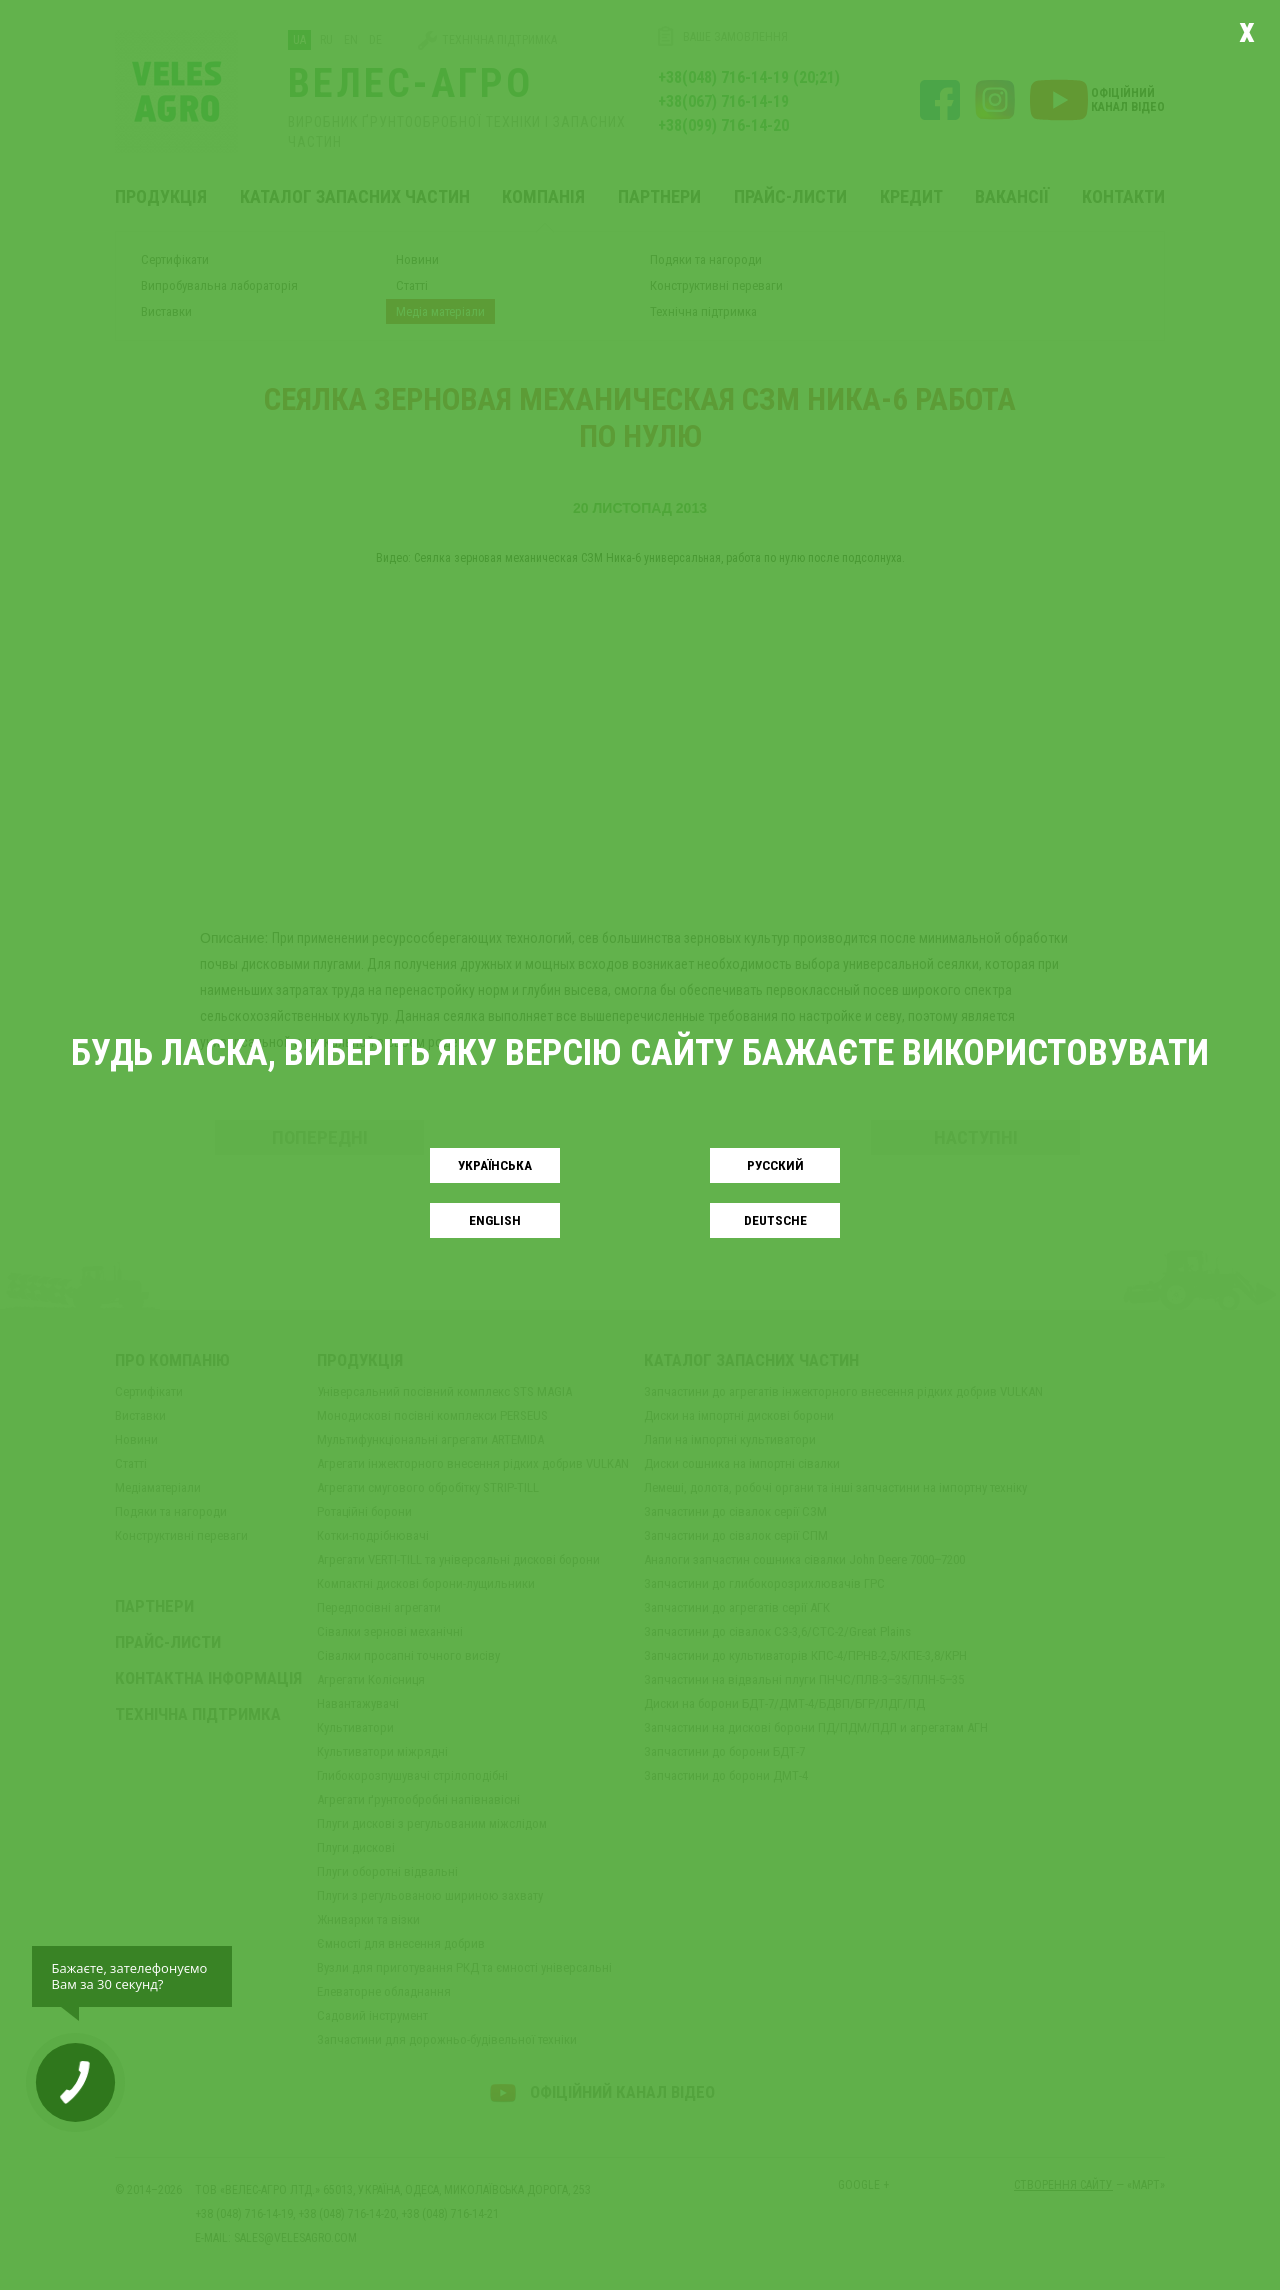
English (495, 1220)
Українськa (495, 1165)
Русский (775, 1165)
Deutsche (775, 1220)
